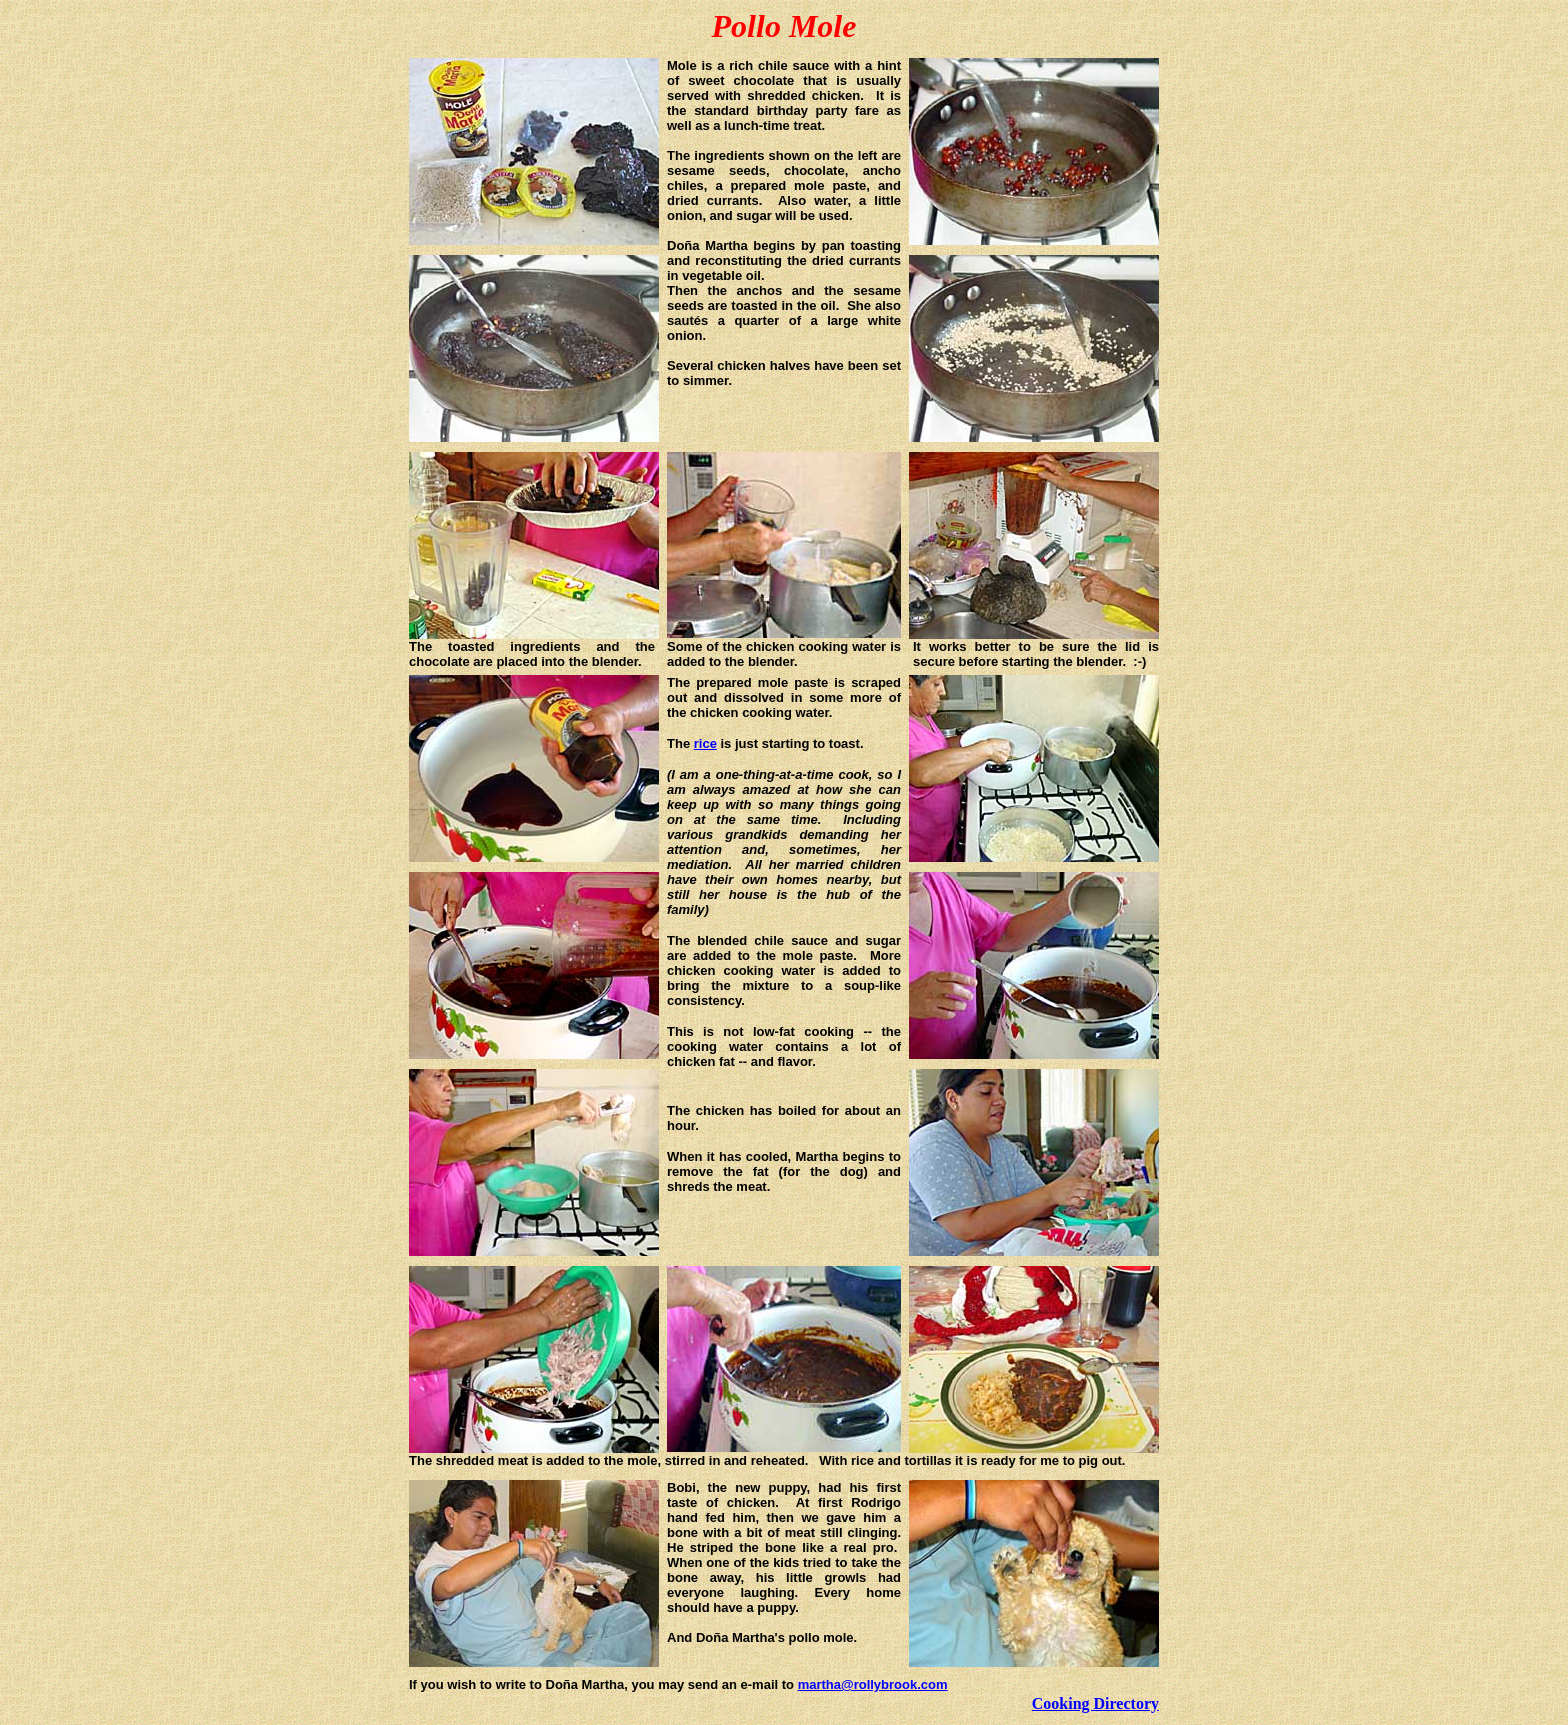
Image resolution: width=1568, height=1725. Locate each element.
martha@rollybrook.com (873, 1684)
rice (705, 743)
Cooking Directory (1095, 1703)
